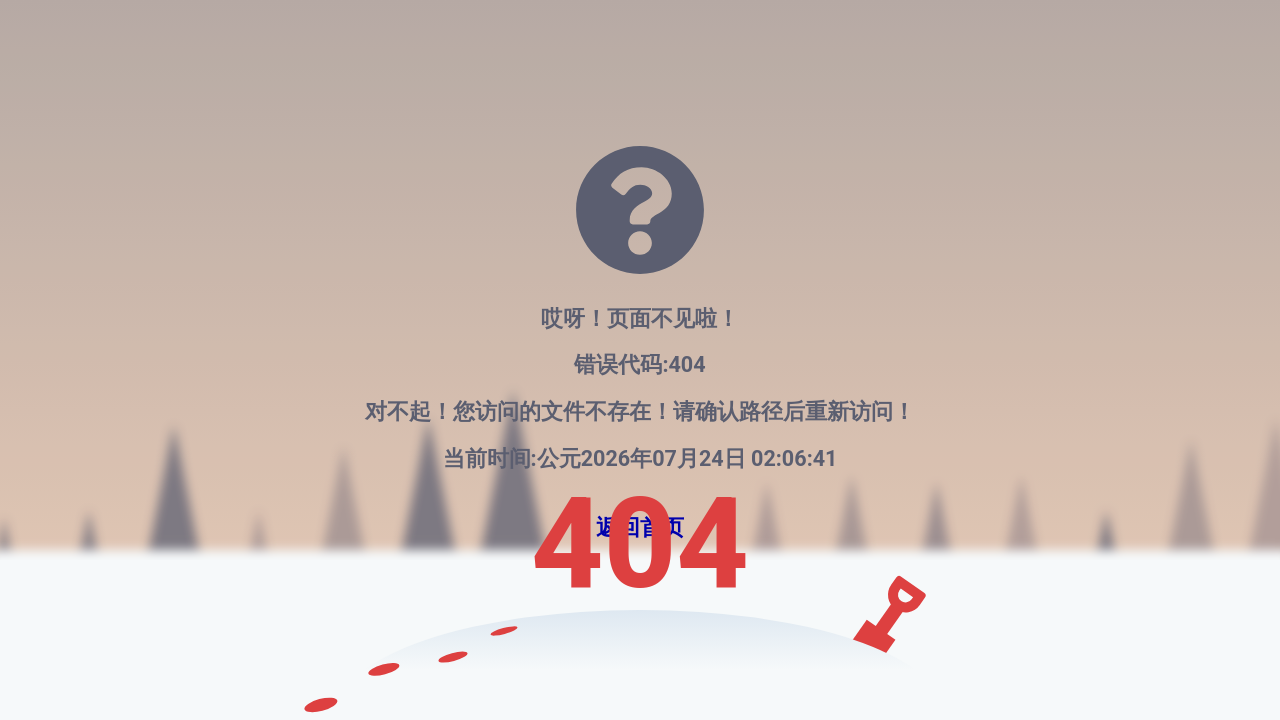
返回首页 (640, 527)
